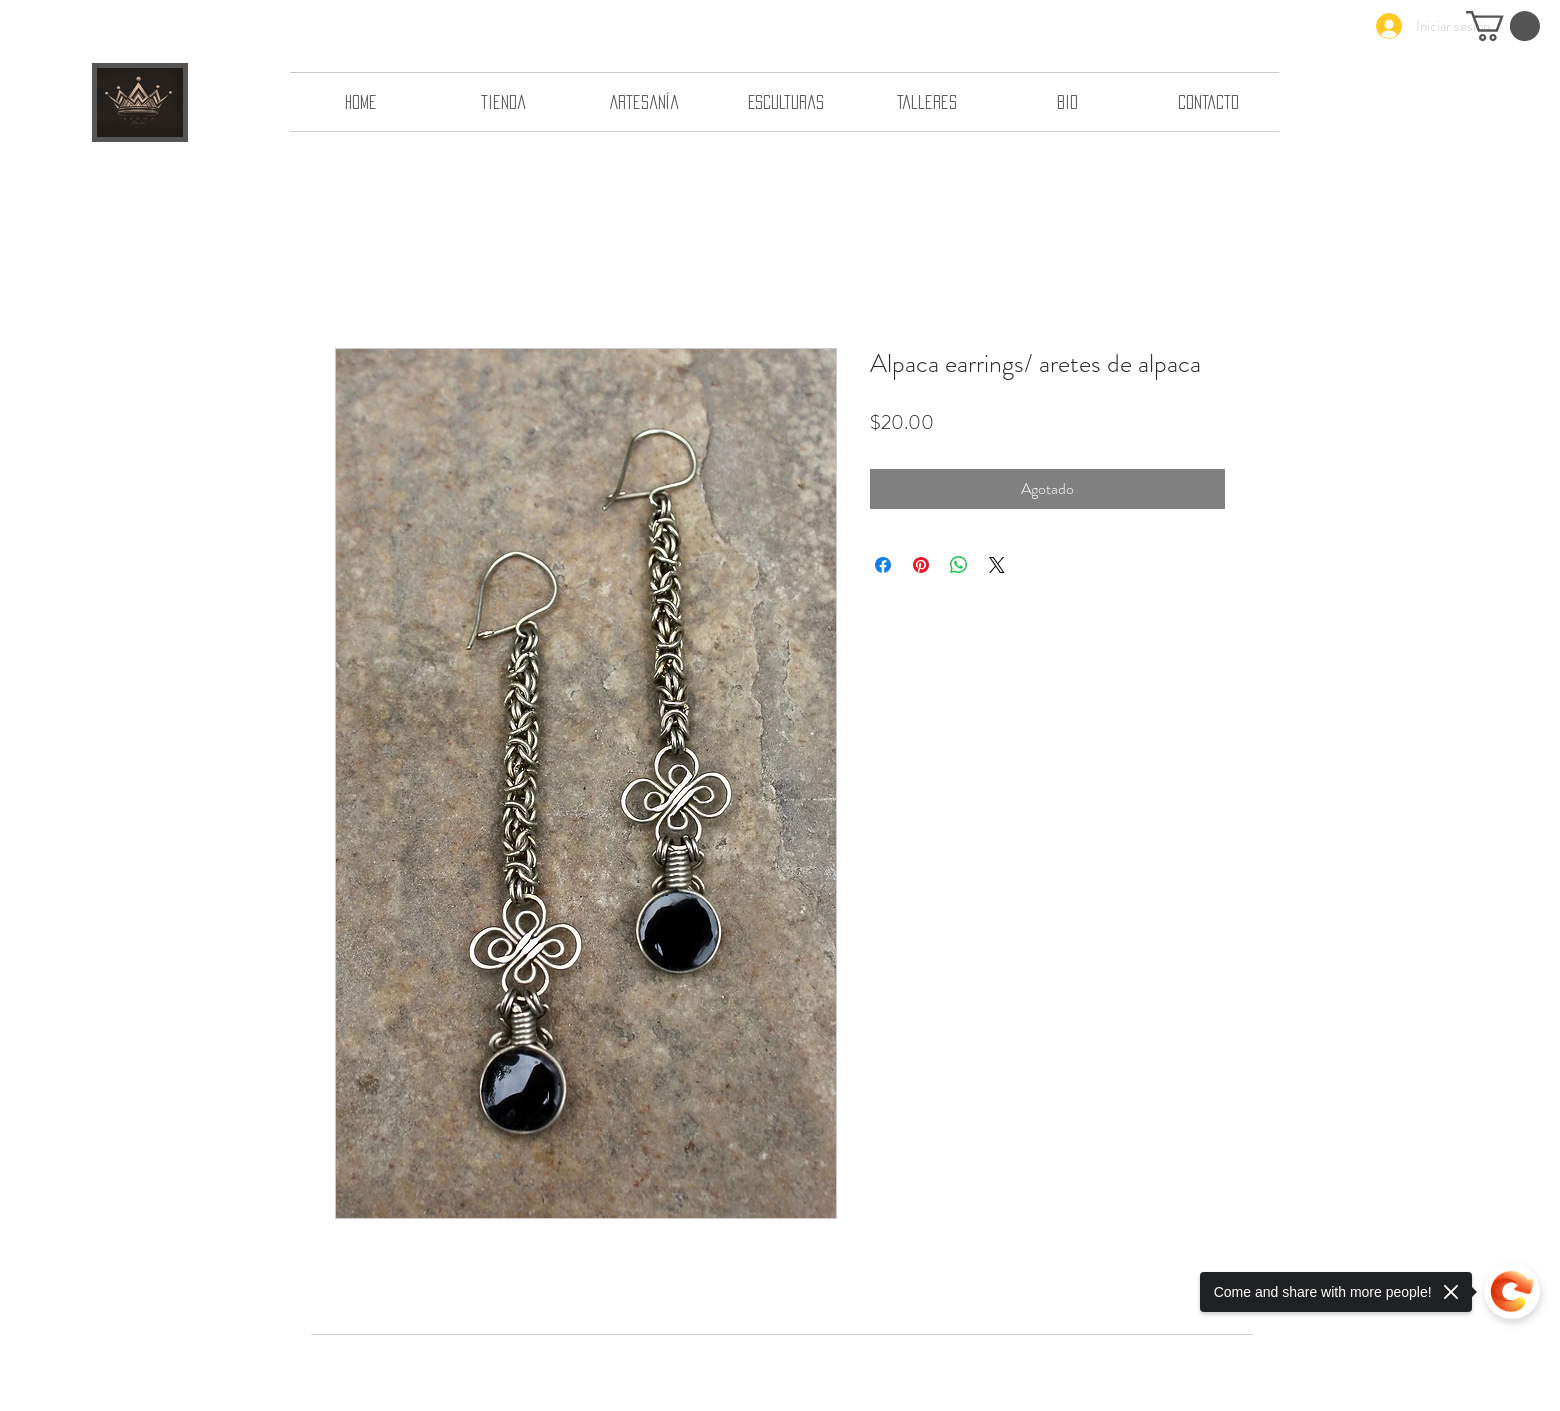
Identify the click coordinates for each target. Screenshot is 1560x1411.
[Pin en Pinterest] (921, 565)
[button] (1503, 26)
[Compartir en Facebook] (883, 565)
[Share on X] (997, 565)
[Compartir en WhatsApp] (959, 565)
